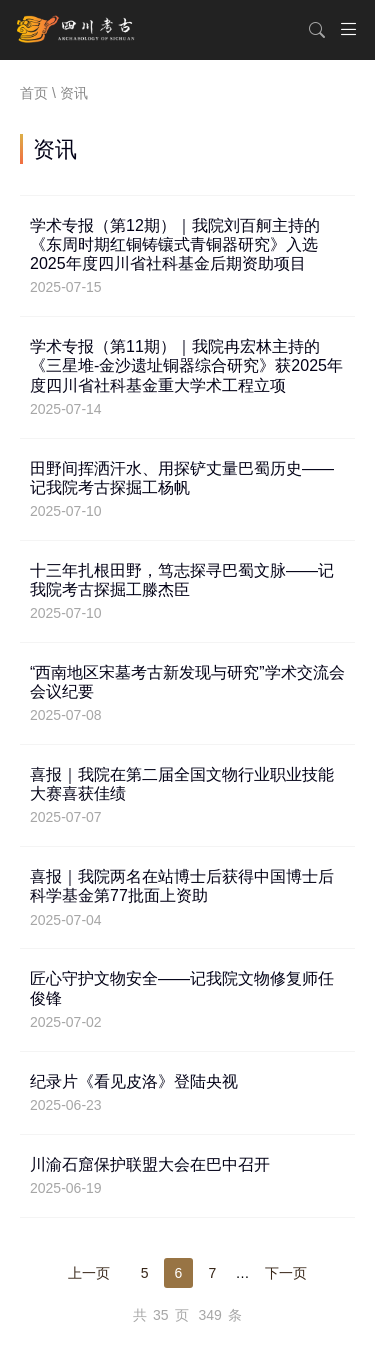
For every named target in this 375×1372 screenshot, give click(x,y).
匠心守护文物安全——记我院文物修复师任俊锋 (187, 1000)
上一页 (89, 1273)
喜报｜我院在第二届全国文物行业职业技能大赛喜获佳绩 (187, 796)
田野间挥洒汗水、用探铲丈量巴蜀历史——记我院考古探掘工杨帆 (187, 490)
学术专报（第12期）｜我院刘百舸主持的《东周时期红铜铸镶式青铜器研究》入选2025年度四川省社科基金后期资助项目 (187, 256)
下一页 (286, 1273)
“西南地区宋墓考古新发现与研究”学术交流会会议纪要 (187, 694)
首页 (34, 93)
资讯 (74, 93)
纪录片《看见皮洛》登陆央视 (187, 1093)
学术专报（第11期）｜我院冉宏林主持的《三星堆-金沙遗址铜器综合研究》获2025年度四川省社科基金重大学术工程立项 (187, 377)
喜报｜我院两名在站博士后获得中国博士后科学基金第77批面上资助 (187, 898)
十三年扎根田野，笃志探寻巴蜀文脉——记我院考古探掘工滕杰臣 (187, 592)
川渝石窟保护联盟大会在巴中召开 (187, 1176)
